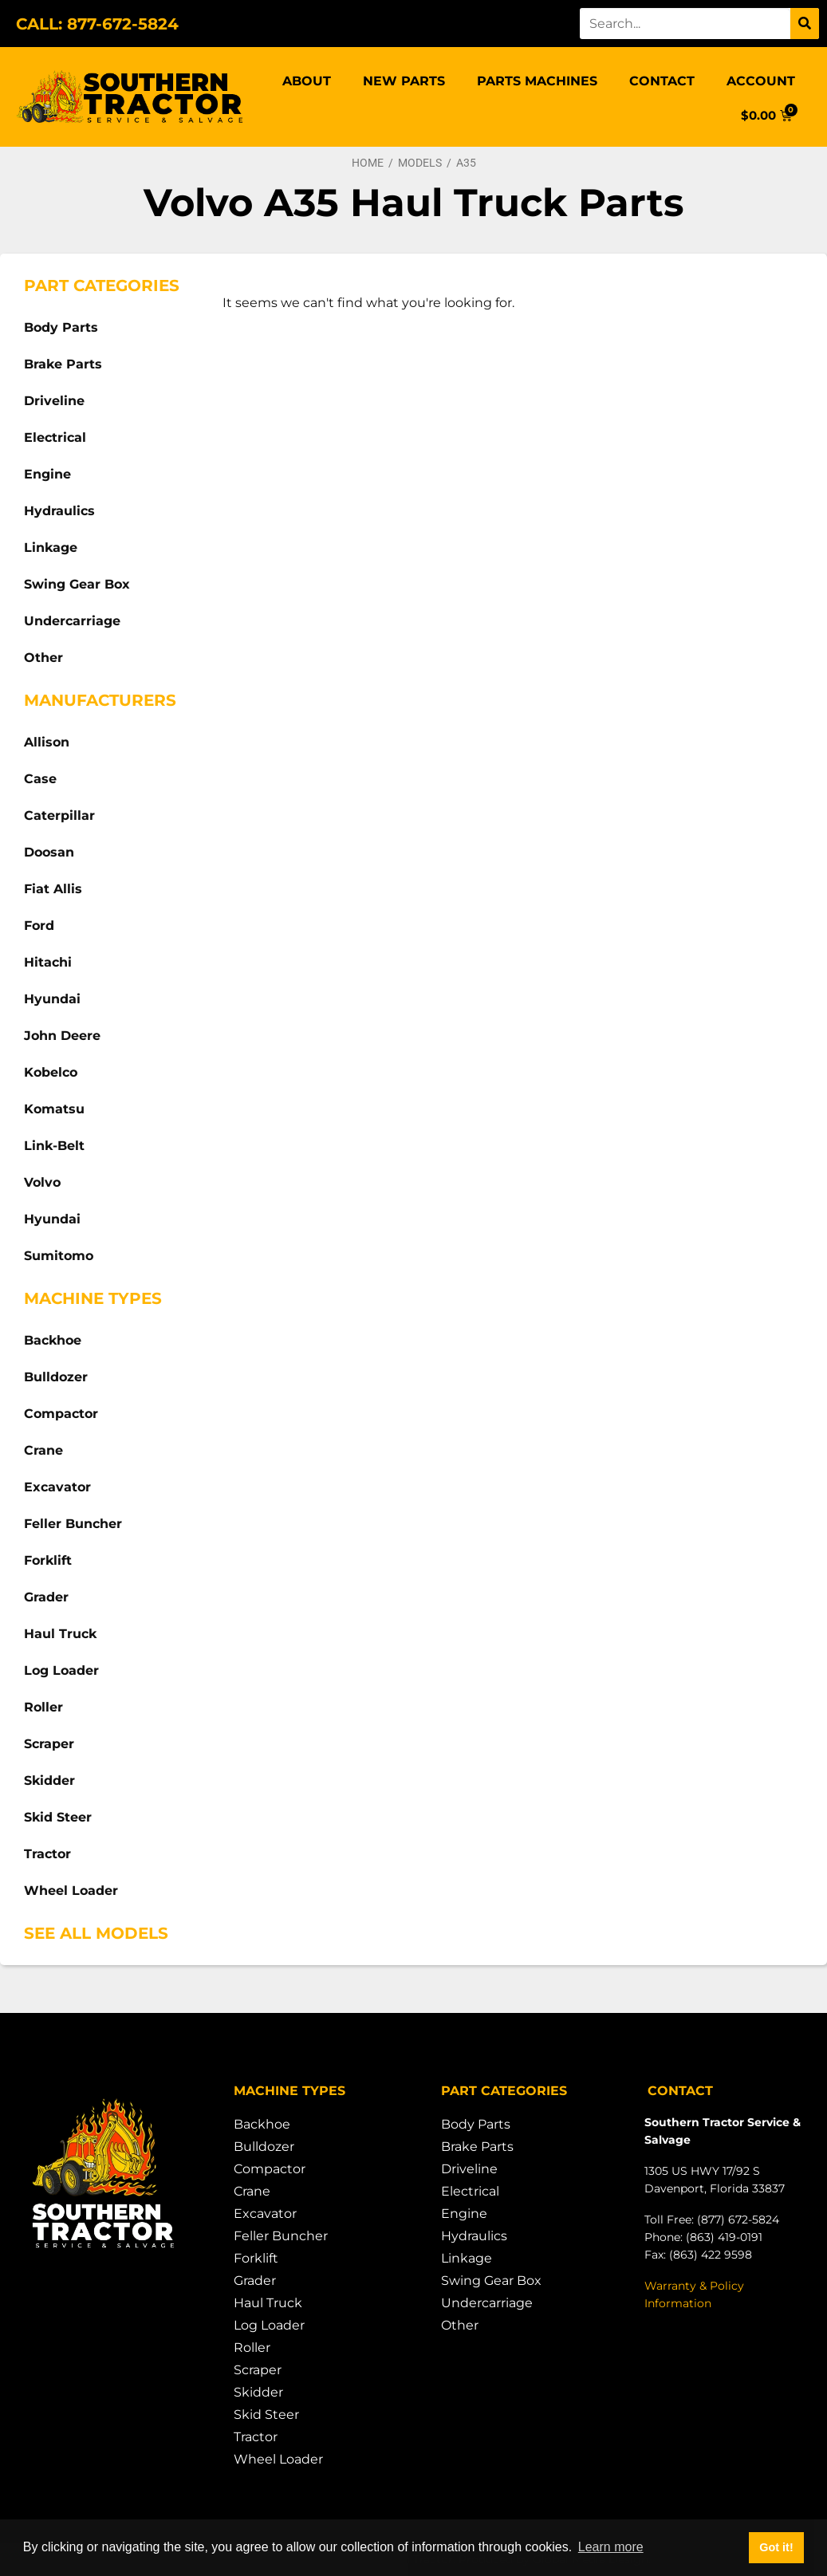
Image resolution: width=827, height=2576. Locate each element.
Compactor (61, 1413)
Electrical (55, 437)
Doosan (49, 852)
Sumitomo (58, 1255)
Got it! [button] (776, 2547)
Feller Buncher (73, 1523)
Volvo (42, 1182)
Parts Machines (537, 81)
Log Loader (61, 1670)
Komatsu (54, 1109)
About (306, 81)
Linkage (50, 547)
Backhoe (52, 1340)
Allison (46, 742)
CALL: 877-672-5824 (97, 23)
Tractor (47, 1853)
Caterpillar (59, 815)
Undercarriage (72, 620)
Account (761, 81)
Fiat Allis (53, 888)
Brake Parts (63, 364)
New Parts (404, 81)
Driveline (54, 400)
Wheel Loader (71, 1890)
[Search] (804, 23)
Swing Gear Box (77, 584)
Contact (662, 81)
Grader (46, 1597)
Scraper (49, 1743)
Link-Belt (54, 1145)
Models (420, 162)
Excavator (57, 1487)
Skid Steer (58, 1817)
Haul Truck (60, 1633)
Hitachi (48, 962)
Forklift (48, 1560)
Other (43, 657)
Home (368, 162)
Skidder (49, 1780)
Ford (39, 925)
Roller (43, 1707)
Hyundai (52, 998)
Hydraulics (59, 510)
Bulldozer (56, 1377)
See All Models (96, 1933)
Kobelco (50, 1072)
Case (40, 778)
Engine (47, 474)
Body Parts (61, 327)
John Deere (62, 1035)
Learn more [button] (611, 2547)
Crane (43, 1450)
